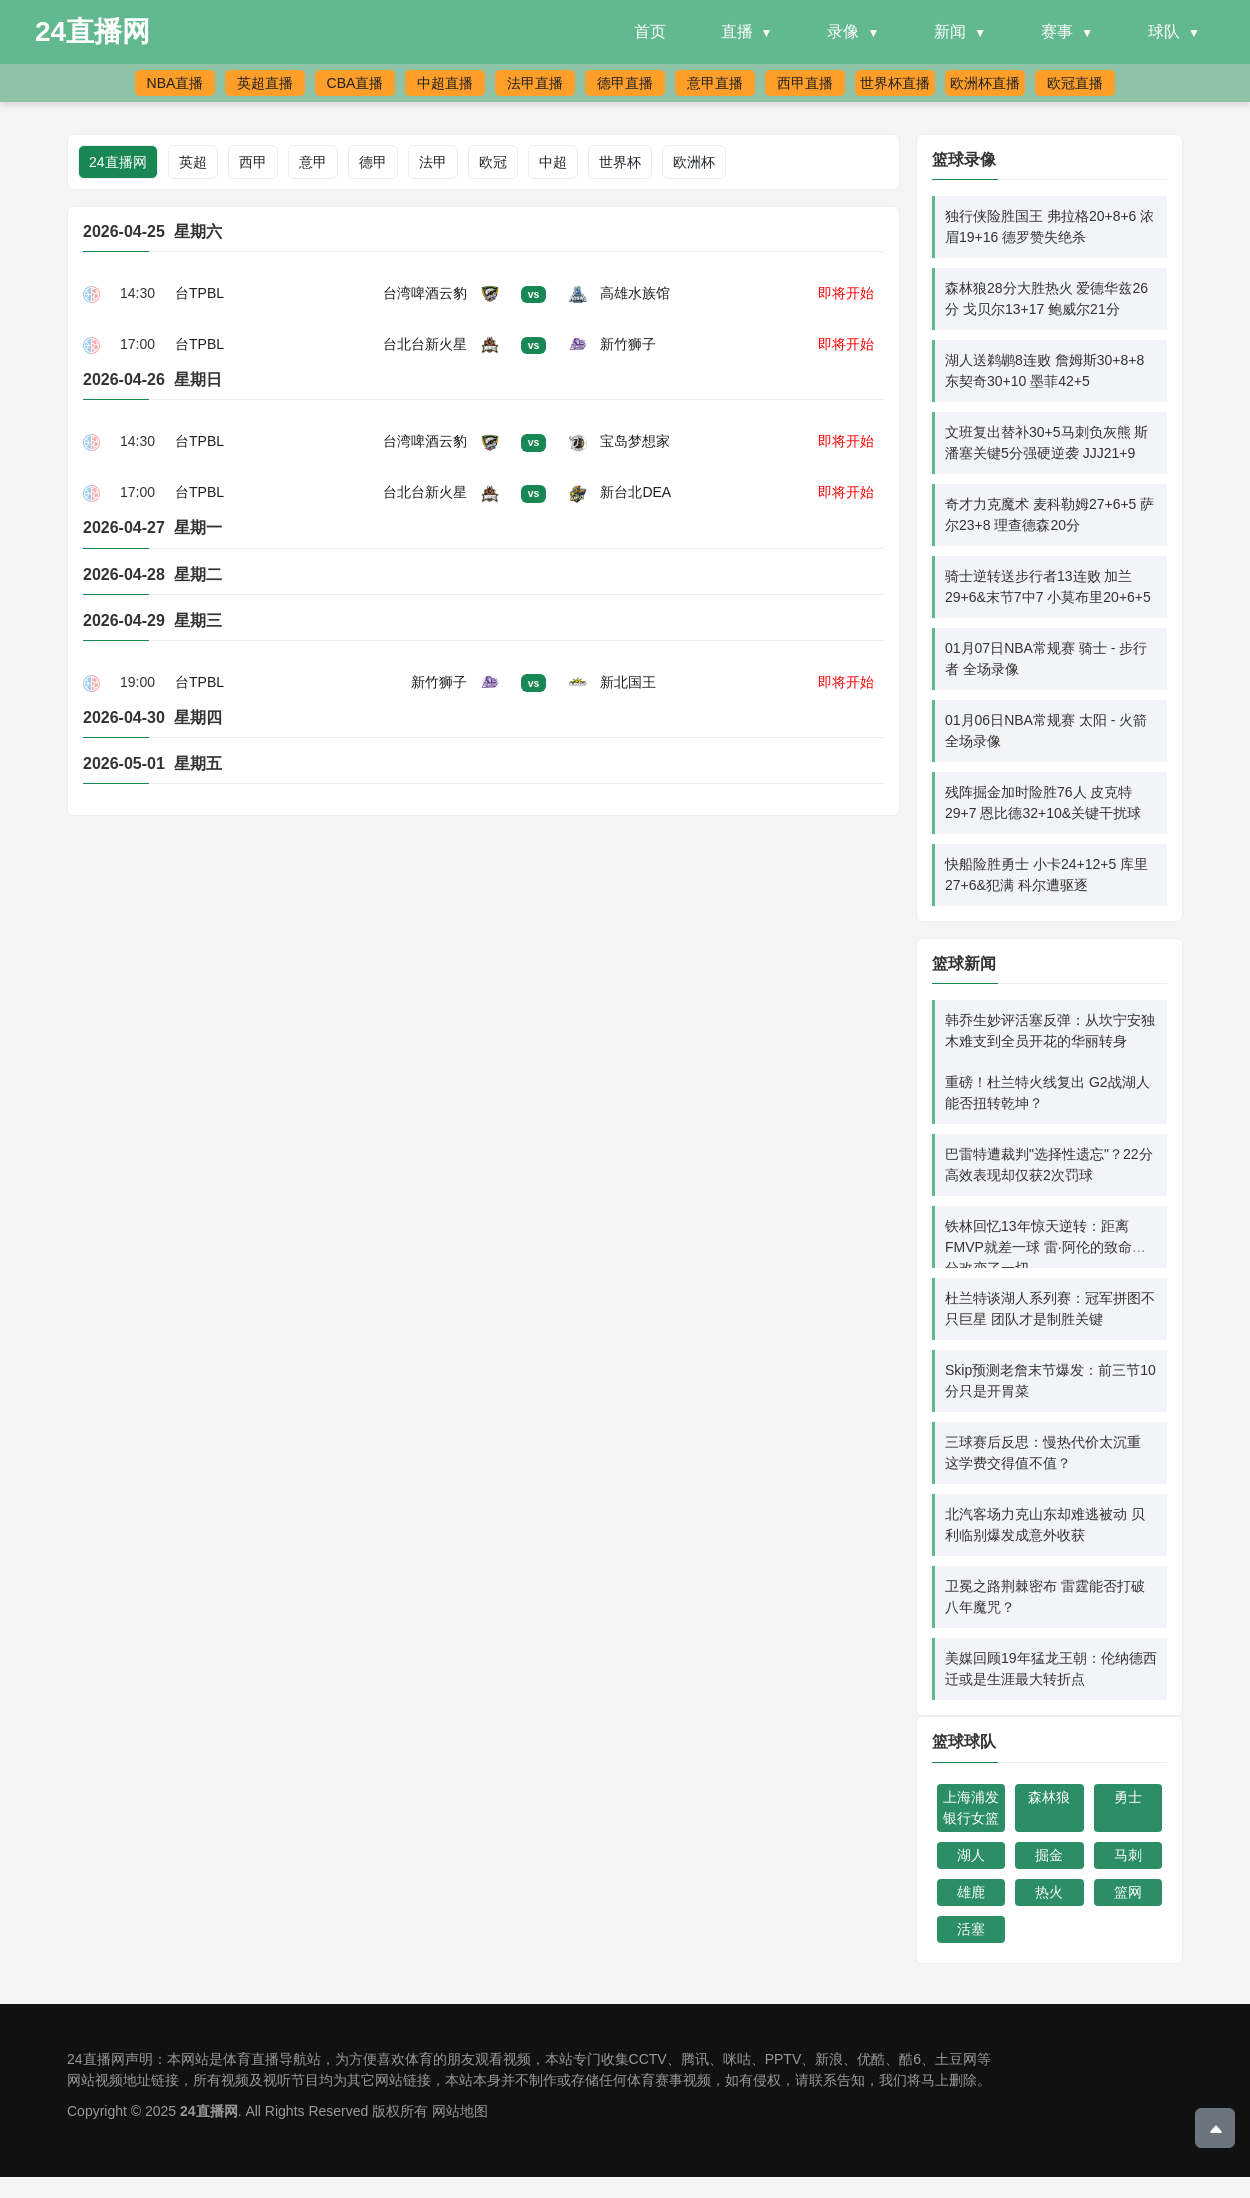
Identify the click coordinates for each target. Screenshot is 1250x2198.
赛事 (1057, 31)
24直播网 (92, 31)
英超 (193, 162)
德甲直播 (625, 83)
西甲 (253, 162)
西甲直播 (805, 83)
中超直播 (445, 83)
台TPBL (199, 293)
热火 (1049, 1892)
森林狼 (1049, 1797)
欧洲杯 (694, 162)
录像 (843, 31)
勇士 (1128, 1797)
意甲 (313, 162)
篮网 (1128, 1892)
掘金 (1049, 1855)
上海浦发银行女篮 (971, 1807)
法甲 (433, 162)
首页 (650, 31)
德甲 (373, 162)
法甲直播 (535, 83)
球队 (1164, 31)
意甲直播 (715, 83)
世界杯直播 (895, 83)
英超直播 (265, 83)
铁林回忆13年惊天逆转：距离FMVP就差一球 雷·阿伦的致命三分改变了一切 (1045, 1247)
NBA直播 (175, 83)
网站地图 (460, 2111)
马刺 (1128, 1855)
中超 (553, 162)
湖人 (971, 1855)
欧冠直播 (1075, 83)
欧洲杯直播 (985, 83)
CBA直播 (355, 83)
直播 (737, 31)
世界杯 (620, 162)
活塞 (971, 1929)
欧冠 (493, 162)
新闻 (950, 31)
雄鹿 (971, 1892)
